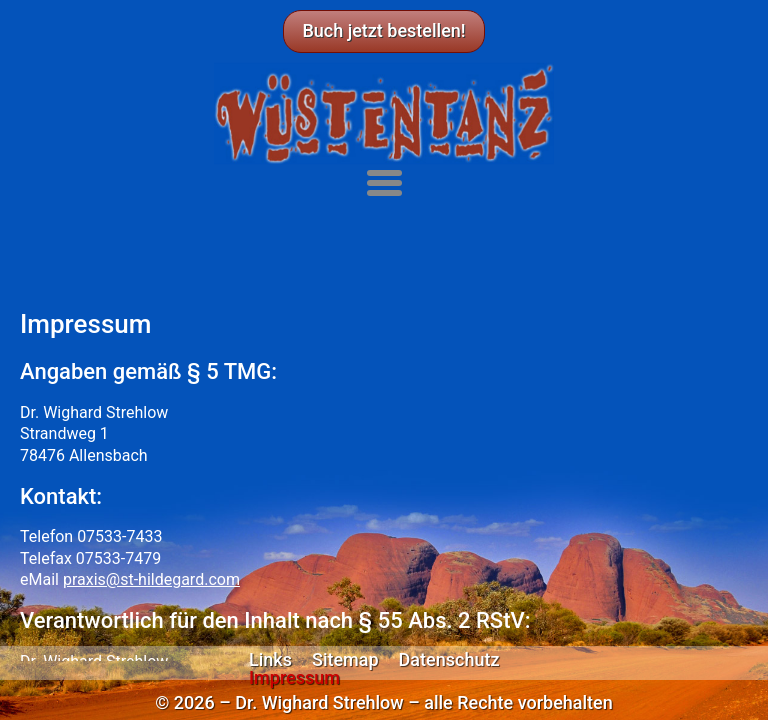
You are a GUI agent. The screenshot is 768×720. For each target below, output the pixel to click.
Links (270, 660)
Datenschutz (449, 660)
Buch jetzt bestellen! (383, 30)
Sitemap (345, 660)
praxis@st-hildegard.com (151, 579)
